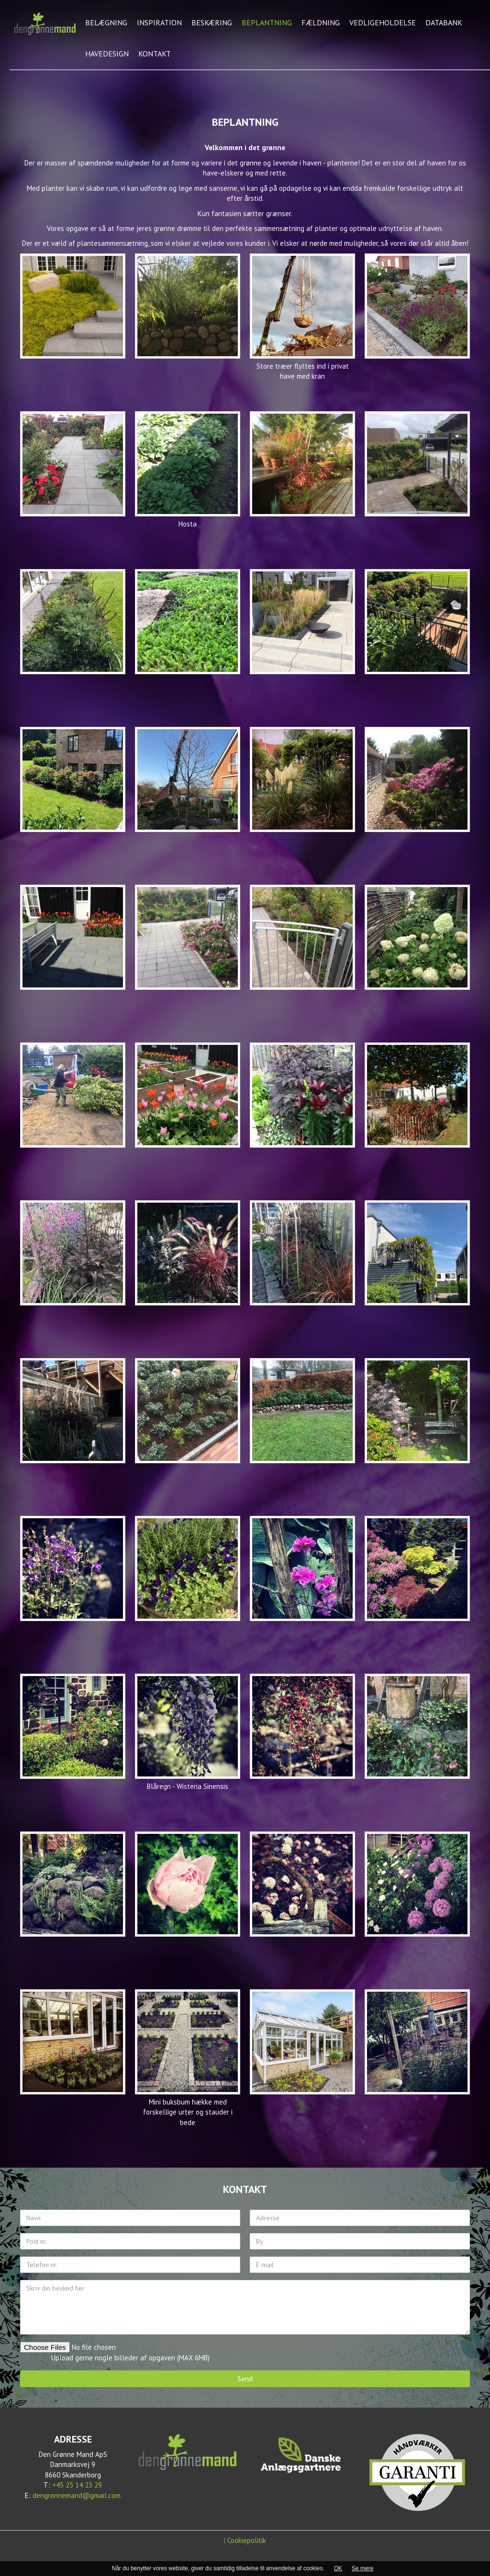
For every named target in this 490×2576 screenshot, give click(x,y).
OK (338, 2568)
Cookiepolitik (246, 2540)
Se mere (362, 2568)
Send (245, 2378)
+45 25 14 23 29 (77, 2484)
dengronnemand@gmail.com (77, 2495)
